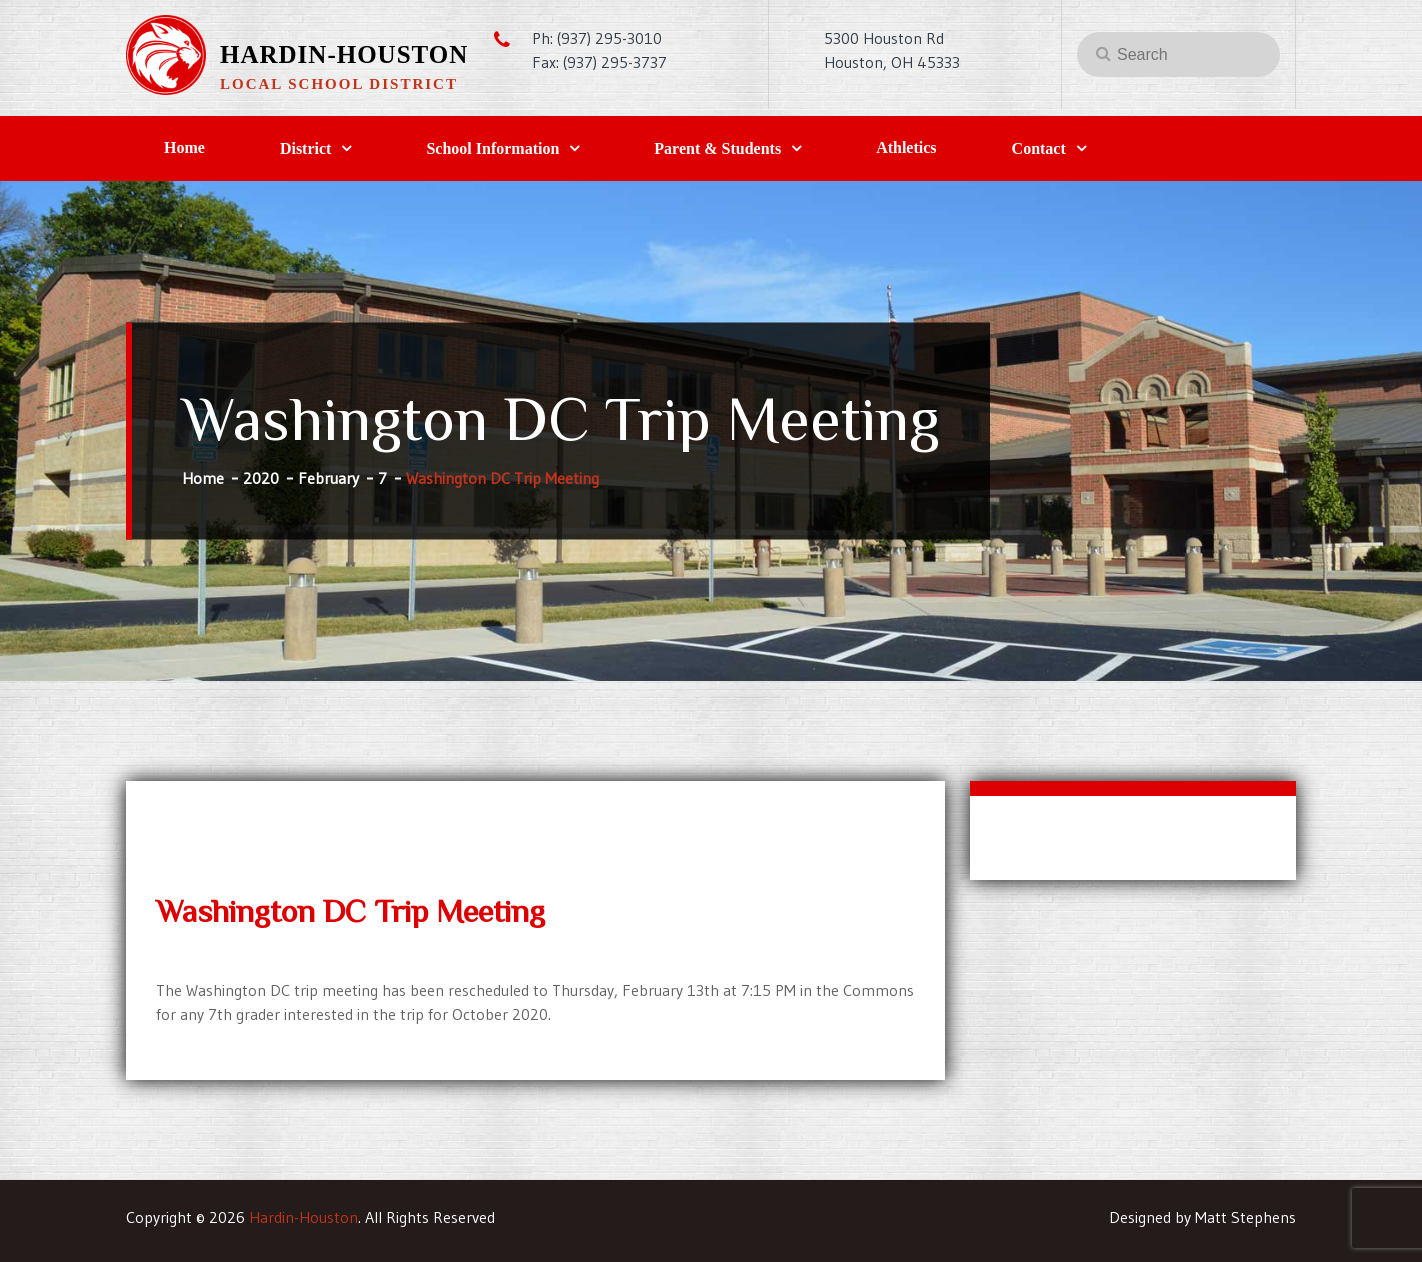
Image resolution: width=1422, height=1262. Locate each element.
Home (184, 147)
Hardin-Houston (344, 54)
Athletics (906, 147)
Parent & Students (717, 148)
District (306, 148)
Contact (1039, 148)
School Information (492, 148)
